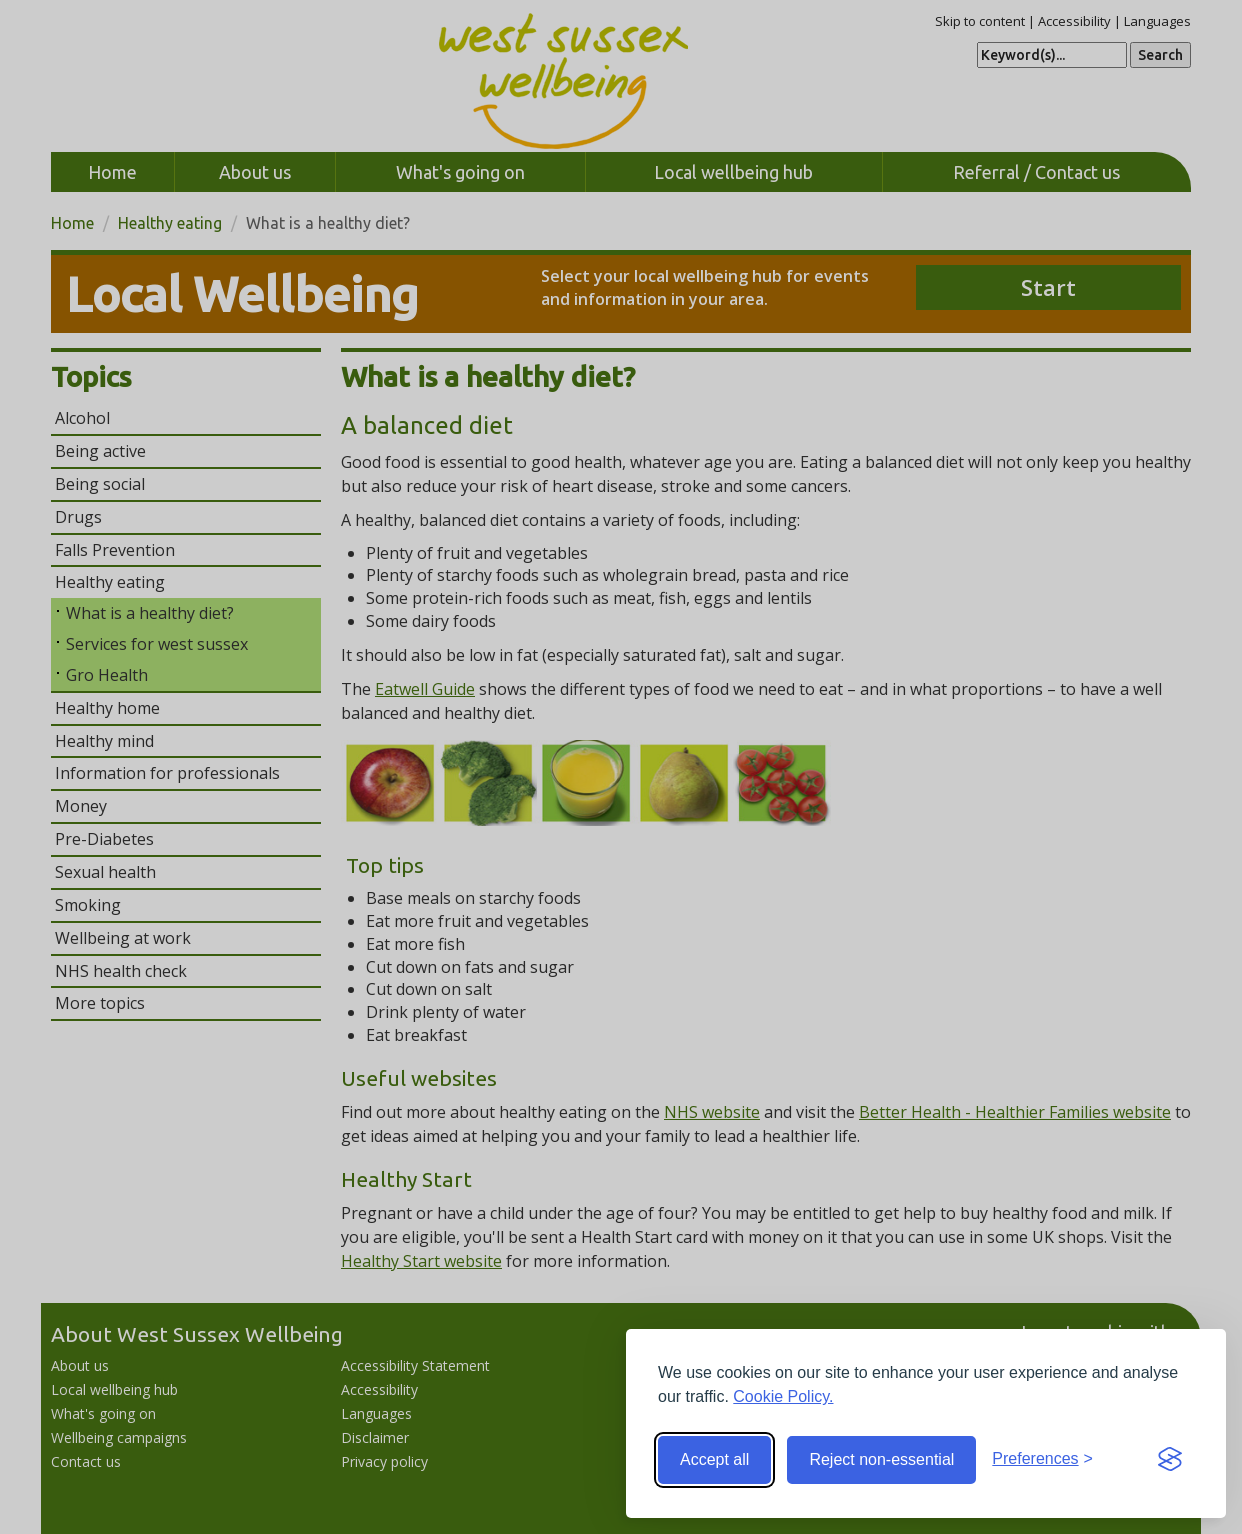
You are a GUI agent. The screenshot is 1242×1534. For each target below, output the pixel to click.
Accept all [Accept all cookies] (714, 1459)
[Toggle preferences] (1042, 1459)
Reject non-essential (881, 1459)
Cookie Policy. (783, 1396)
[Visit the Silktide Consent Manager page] (1170, 1460)
